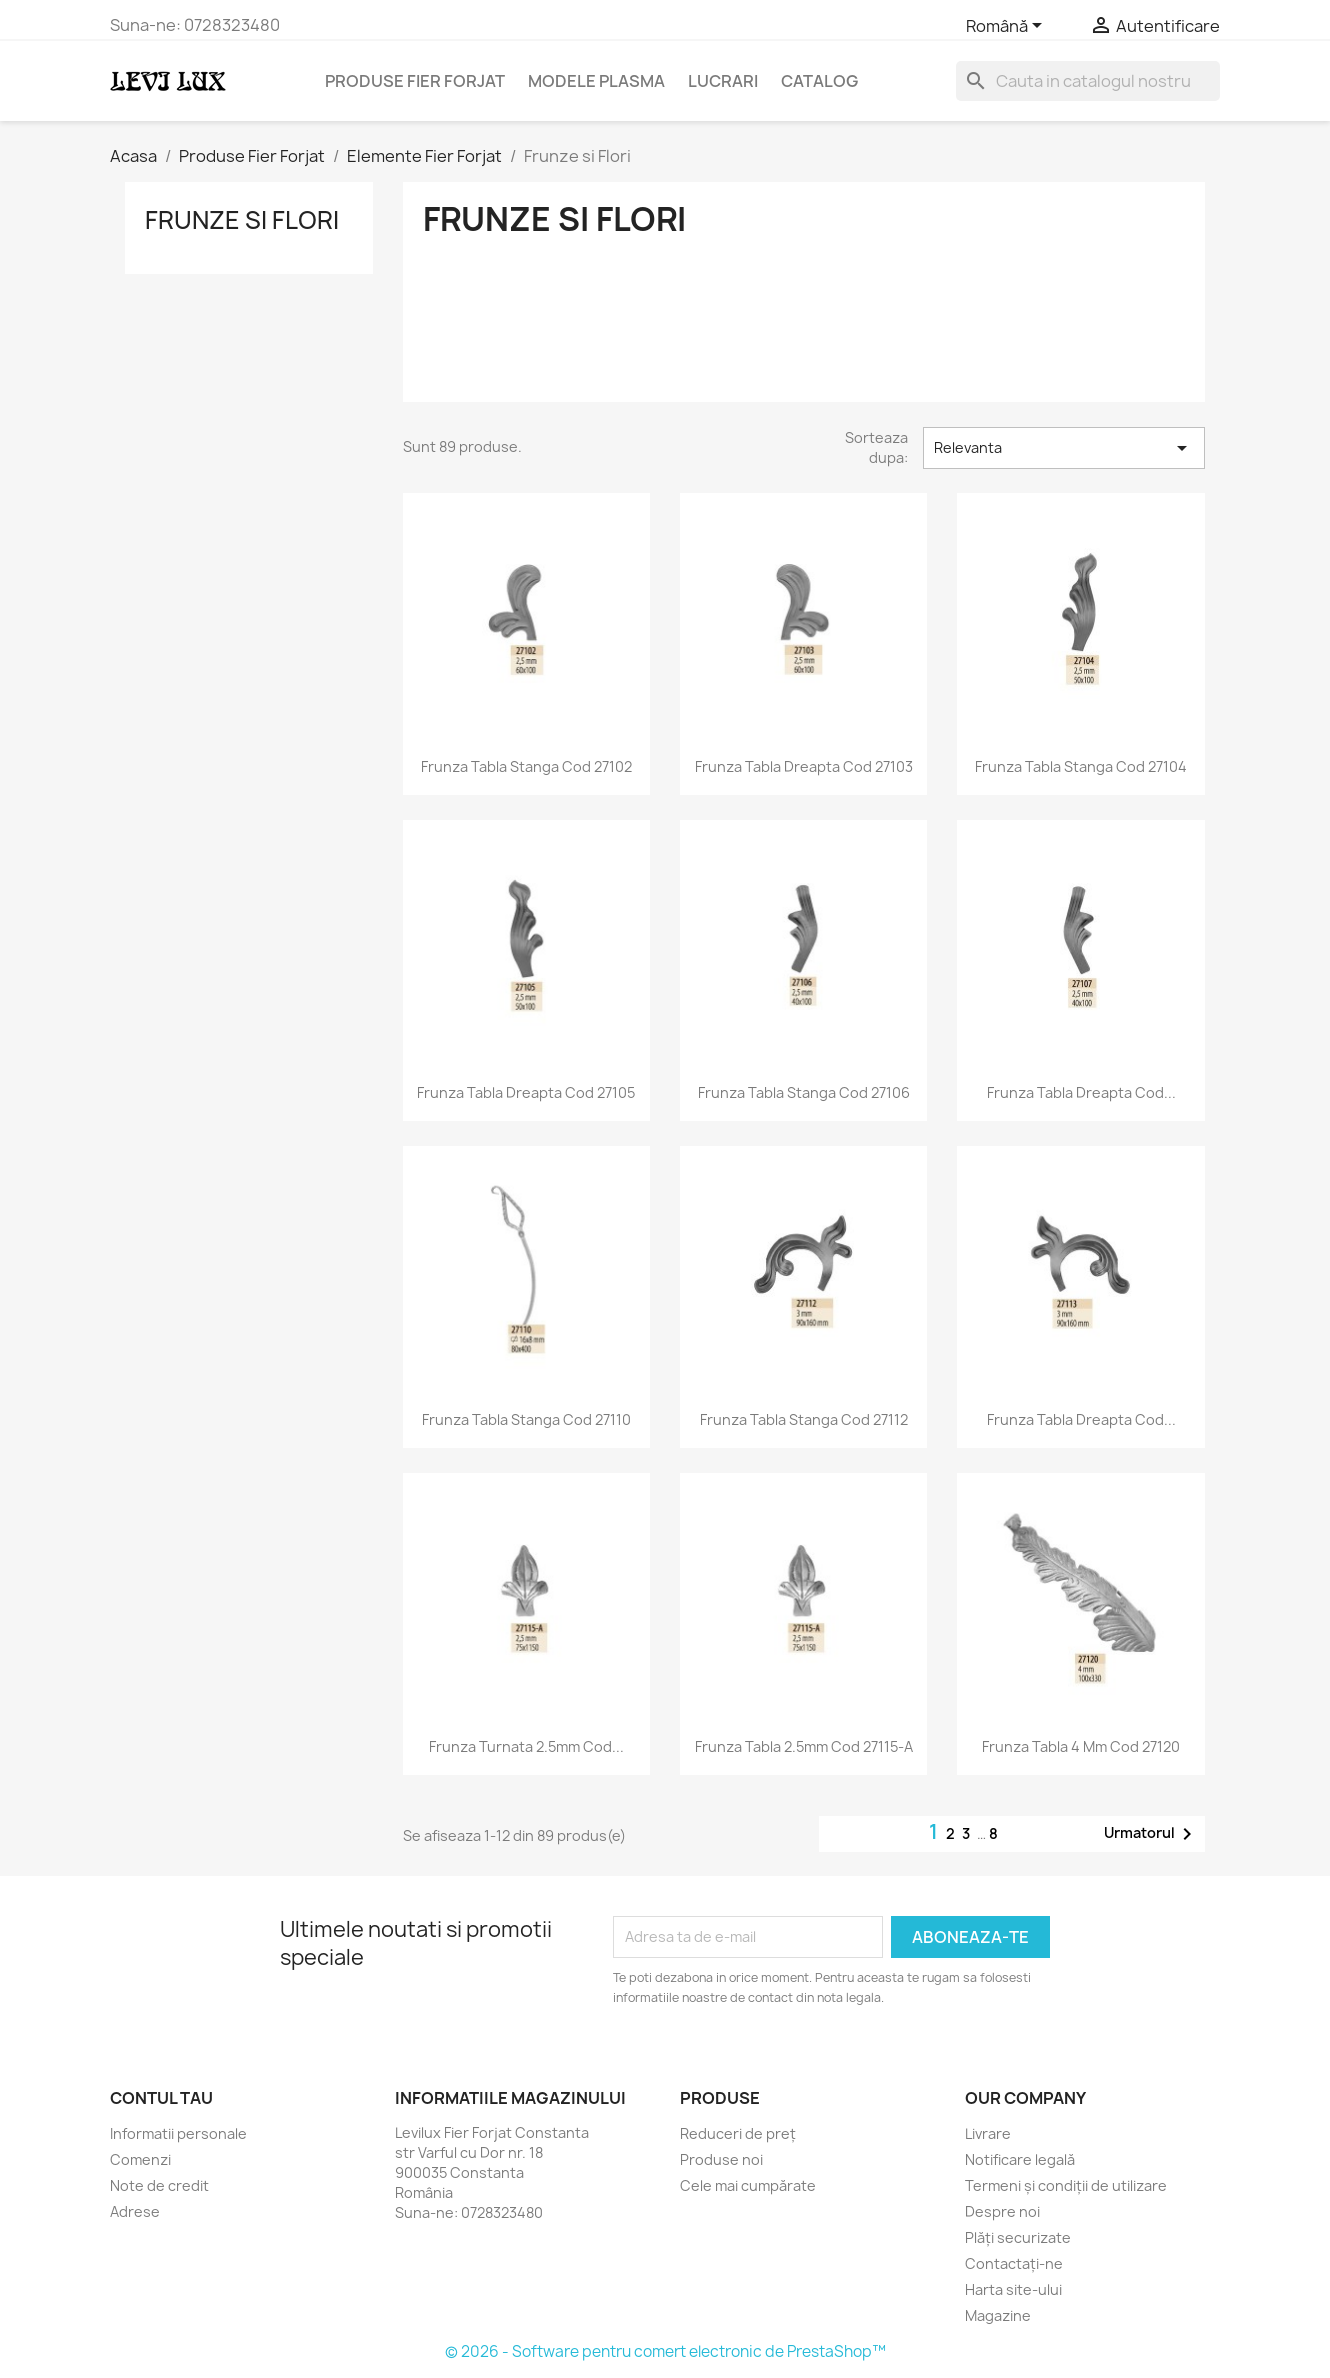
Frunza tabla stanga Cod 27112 (804, 1419)
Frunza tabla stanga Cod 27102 (526, 766)
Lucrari (723, 81)
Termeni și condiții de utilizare (1066, 2185)
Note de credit (159, 2185)
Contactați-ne (1014, 2263)
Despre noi (1002, 2211)
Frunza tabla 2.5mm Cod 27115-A (804, 1746)
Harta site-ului (1013, 2289)
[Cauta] (1088, 81)
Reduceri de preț (738, 2133)
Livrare (988, 2133)
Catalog (819, 81)
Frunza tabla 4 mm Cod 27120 (1081, 1746)
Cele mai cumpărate (748, 2185)
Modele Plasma (596, 81)
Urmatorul (1151, 1834)
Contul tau (161, 2098)
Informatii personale (178, 2133)
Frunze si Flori (242, 220)
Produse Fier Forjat (415, 81)
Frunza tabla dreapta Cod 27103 (804, 766)
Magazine (998, 2315)
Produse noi (721, 2159)
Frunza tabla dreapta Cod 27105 (526, 1092)
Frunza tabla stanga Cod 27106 (804, 1092)
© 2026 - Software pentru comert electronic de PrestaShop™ (665, 2351)
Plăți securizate (1018, 2237)
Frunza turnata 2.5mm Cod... (526, 1746)
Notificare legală (1020, 2159)
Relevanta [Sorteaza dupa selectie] (1064, 448)
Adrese (135, 2211)
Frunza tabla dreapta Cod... (1081, 1092)
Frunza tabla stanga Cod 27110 (526, 1419)
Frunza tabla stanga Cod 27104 (1081, 766)
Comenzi (140, 2159)
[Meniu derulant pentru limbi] (1007, 27)
